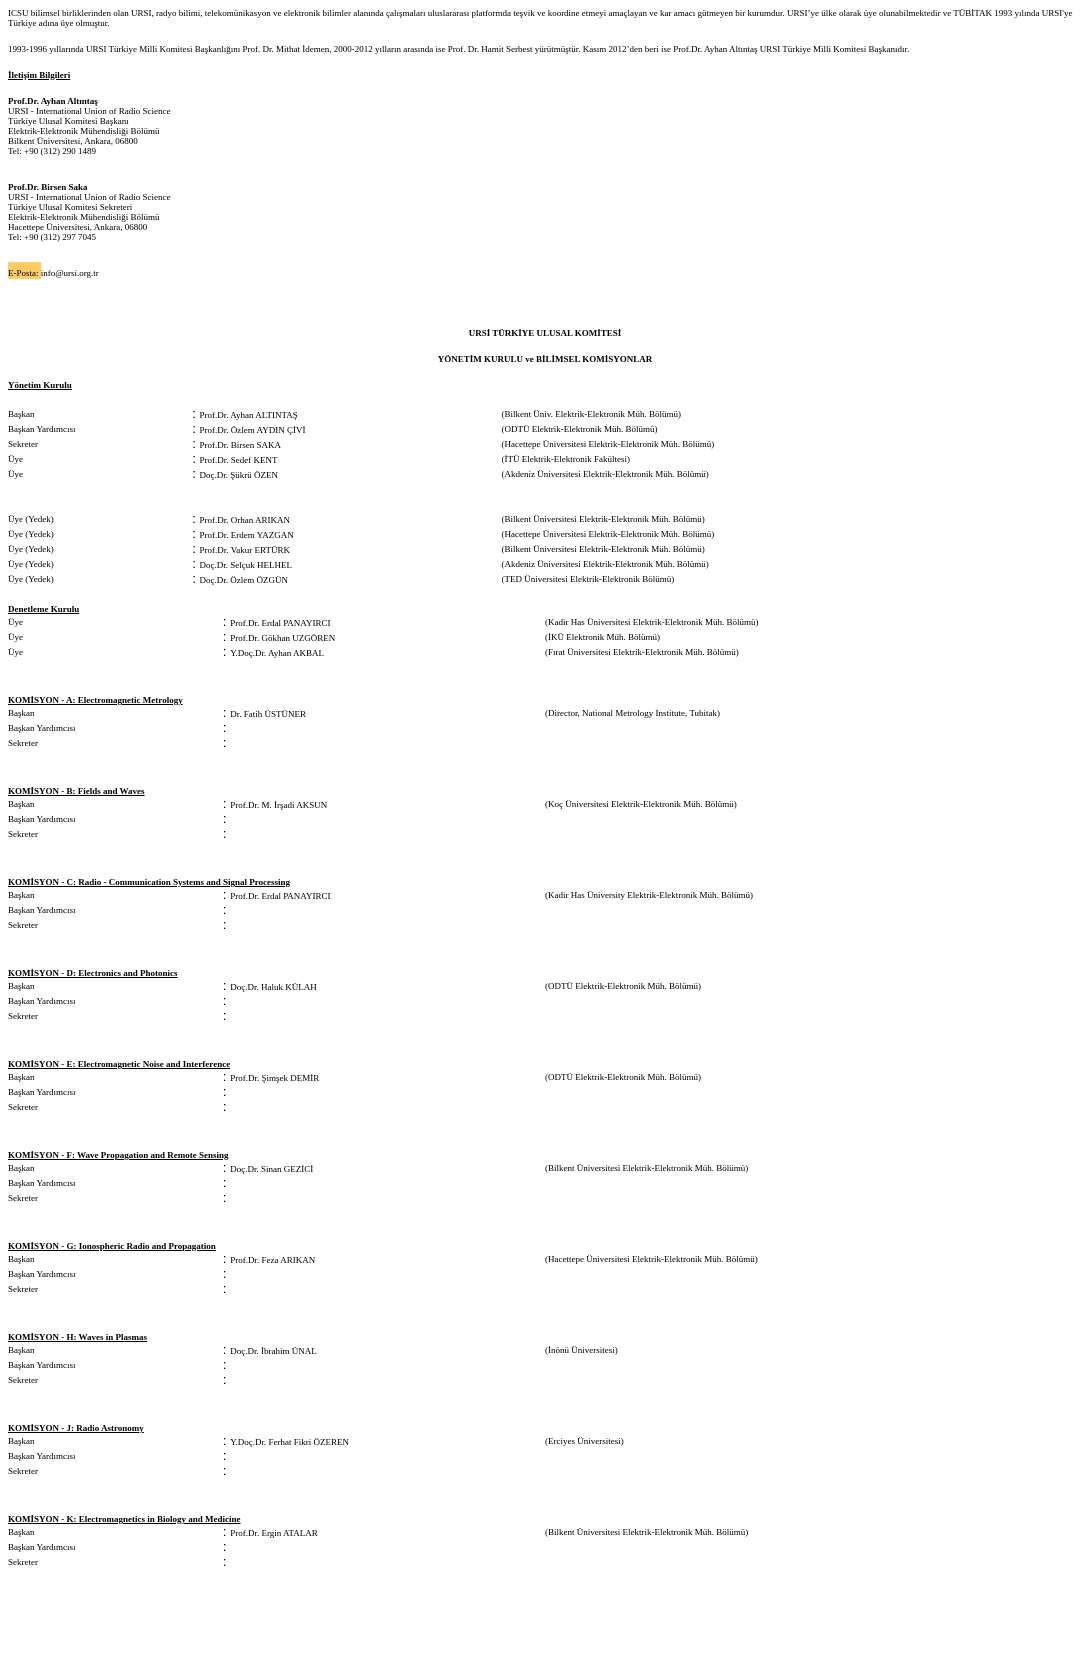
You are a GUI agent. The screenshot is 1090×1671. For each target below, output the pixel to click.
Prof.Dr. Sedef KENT (239, 460)
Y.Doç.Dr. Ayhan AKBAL (277, 653)
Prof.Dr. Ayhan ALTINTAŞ (249, 415)
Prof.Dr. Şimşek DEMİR (274, 1078)
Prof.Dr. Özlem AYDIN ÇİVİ (253, 430)
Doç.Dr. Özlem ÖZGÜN (244, 580)
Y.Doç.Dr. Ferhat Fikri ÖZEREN (289, 1442)
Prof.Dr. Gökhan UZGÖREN (282, 638)
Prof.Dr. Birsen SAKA (241, 445)
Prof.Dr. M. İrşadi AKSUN (278, 805)
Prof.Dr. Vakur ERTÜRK (245, 550)
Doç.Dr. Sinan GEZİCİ (271, 1169)
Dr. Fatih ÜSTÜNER (268, 714)
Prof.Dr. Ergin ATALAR (274, 1533)
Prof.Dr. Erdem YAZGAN (247, 535)
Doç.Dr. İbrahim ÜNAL (273, 1351)
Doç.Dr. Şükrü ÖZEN (239, 475)
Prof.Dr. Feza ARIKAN (272, 1260)
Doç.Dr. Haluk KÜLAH (273, 987)
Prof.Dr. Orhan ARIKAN (245, 520)
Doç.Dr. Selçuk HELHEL (246, 565)
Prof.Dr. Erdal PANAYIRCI (280, 623)
